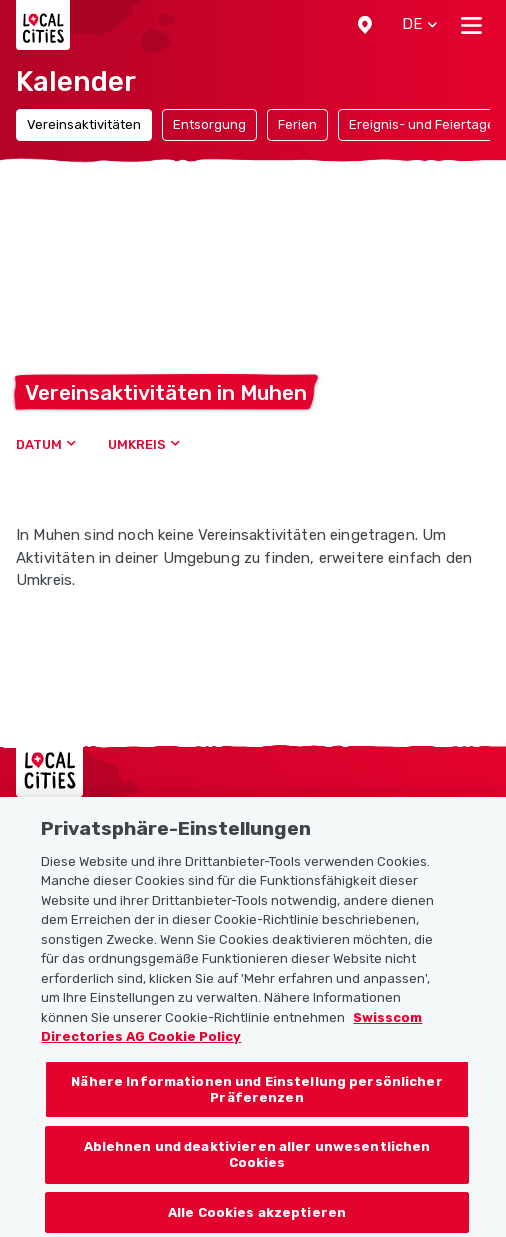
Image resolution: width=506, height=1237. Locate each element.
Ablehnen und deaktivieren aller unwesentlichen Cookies (257, 1168)
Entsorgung (209, 124)
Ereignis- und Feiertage (422, 124)
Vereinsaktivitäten (84, 124)
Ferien (297, 124)
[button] (365, 25)
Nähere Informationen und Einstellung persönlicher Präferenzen (256, 1103)
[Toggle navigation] (471, 25)
